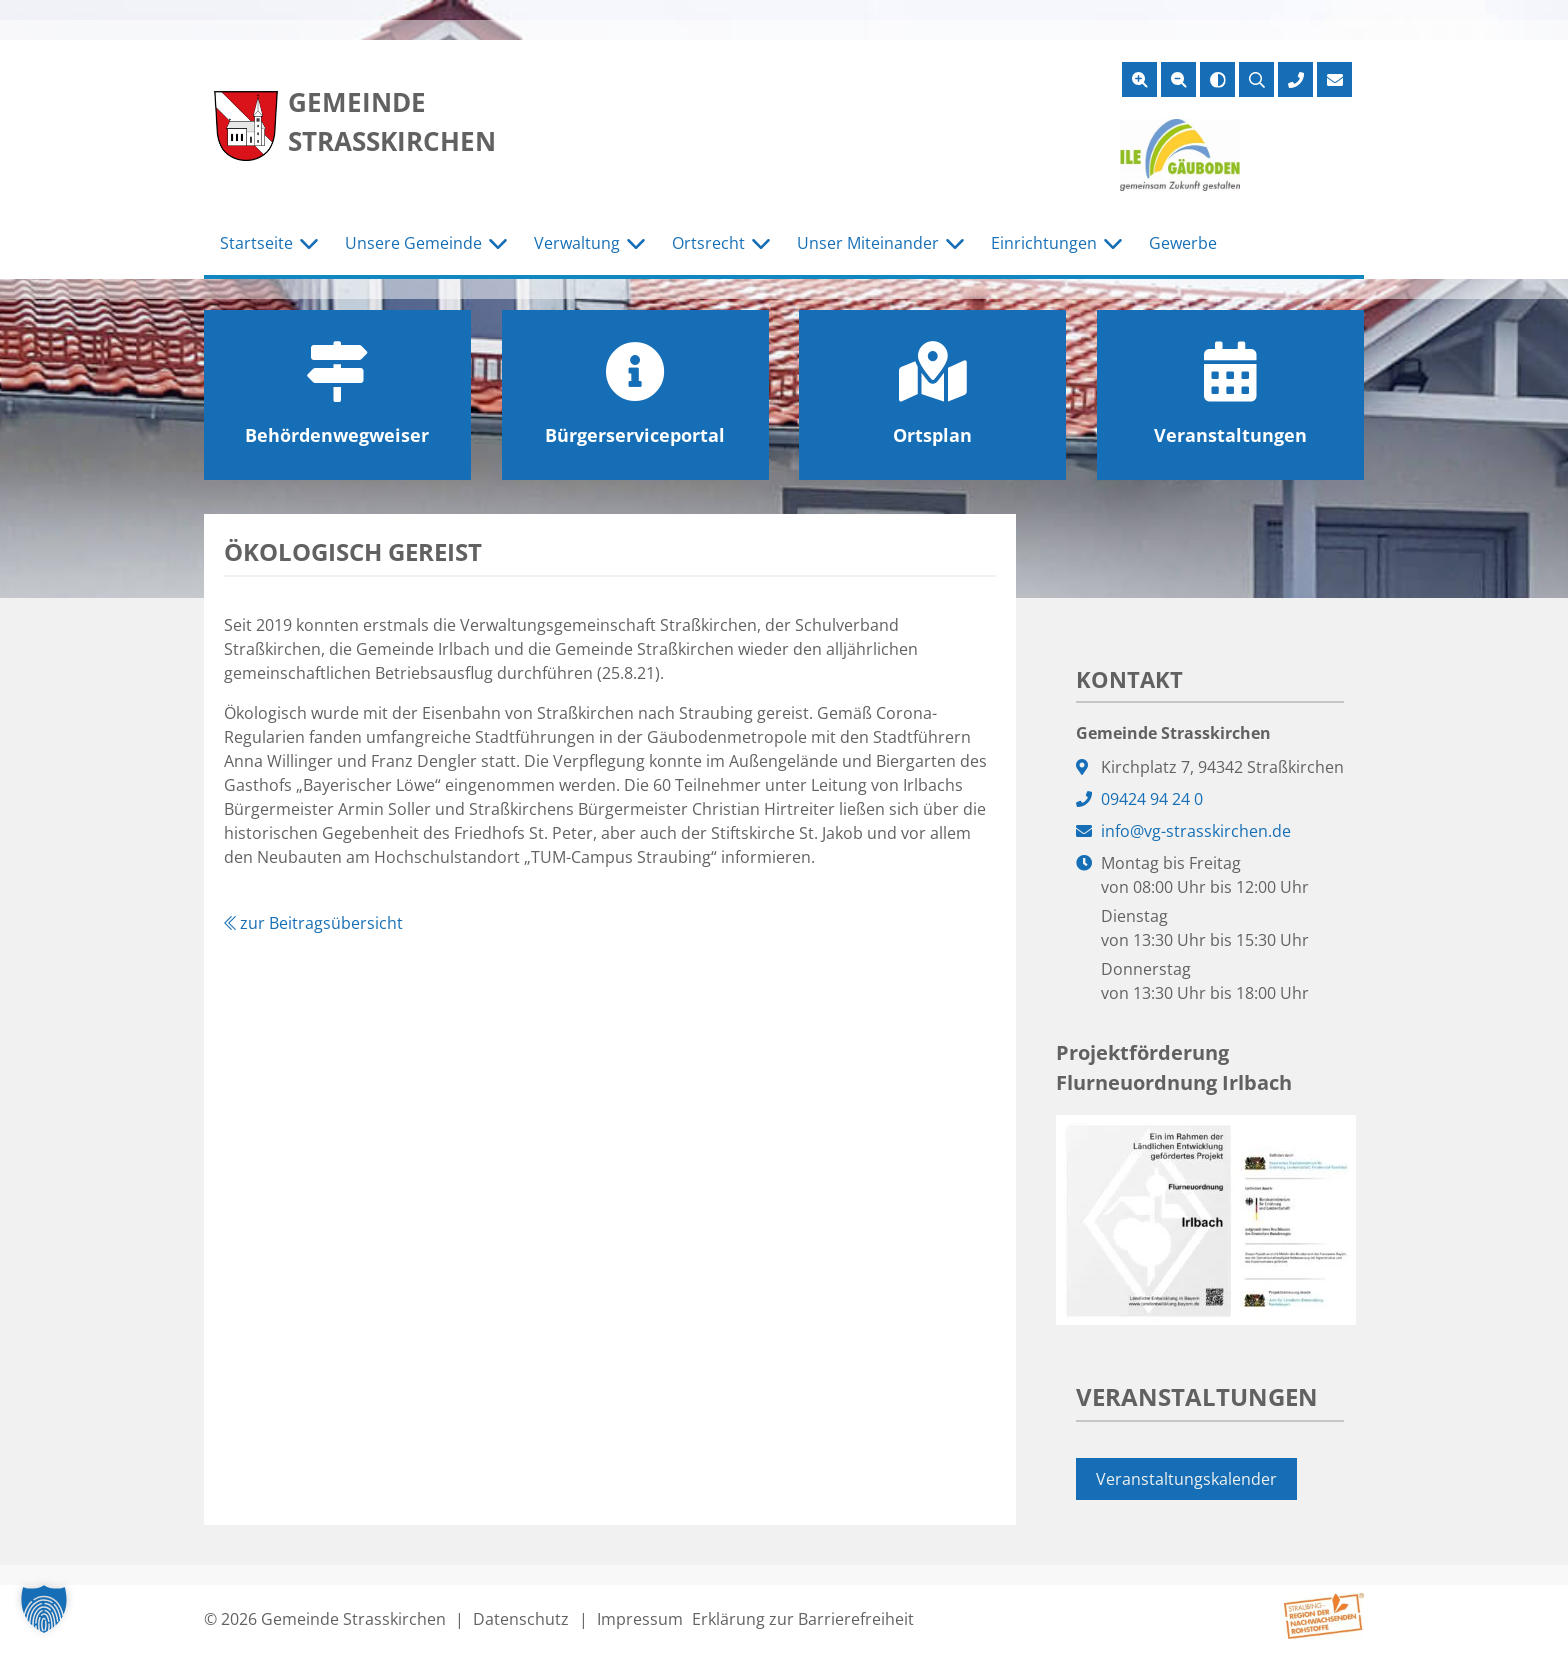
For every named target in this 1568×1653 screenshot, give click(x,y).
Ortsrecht (708, 243)
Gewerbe (1183, 243)
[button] (44, 1609)
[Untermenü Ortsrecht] (761, 244)
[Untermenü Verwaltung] (636, 244)
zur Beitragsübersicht (313, 923)
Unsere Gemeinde (413, 243)
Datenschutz (521, 1619)
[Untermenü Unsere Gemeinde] (498, 244)
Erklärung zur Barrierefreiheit (803, 1619)
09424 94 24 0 (1152, 799)
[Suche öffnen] (1256, 79)
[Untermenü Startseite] (309, 244)
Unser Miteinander (868, 243)
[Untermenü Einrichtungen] (1113, 244)
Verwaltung (577, 243)
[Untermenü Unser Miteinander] (955, 244)
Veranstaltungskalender (1186, 1479)
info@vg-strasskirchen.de (1196, 831)
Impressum (640, 1619)
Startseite (256, 243)
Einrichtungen (1044, 243)
